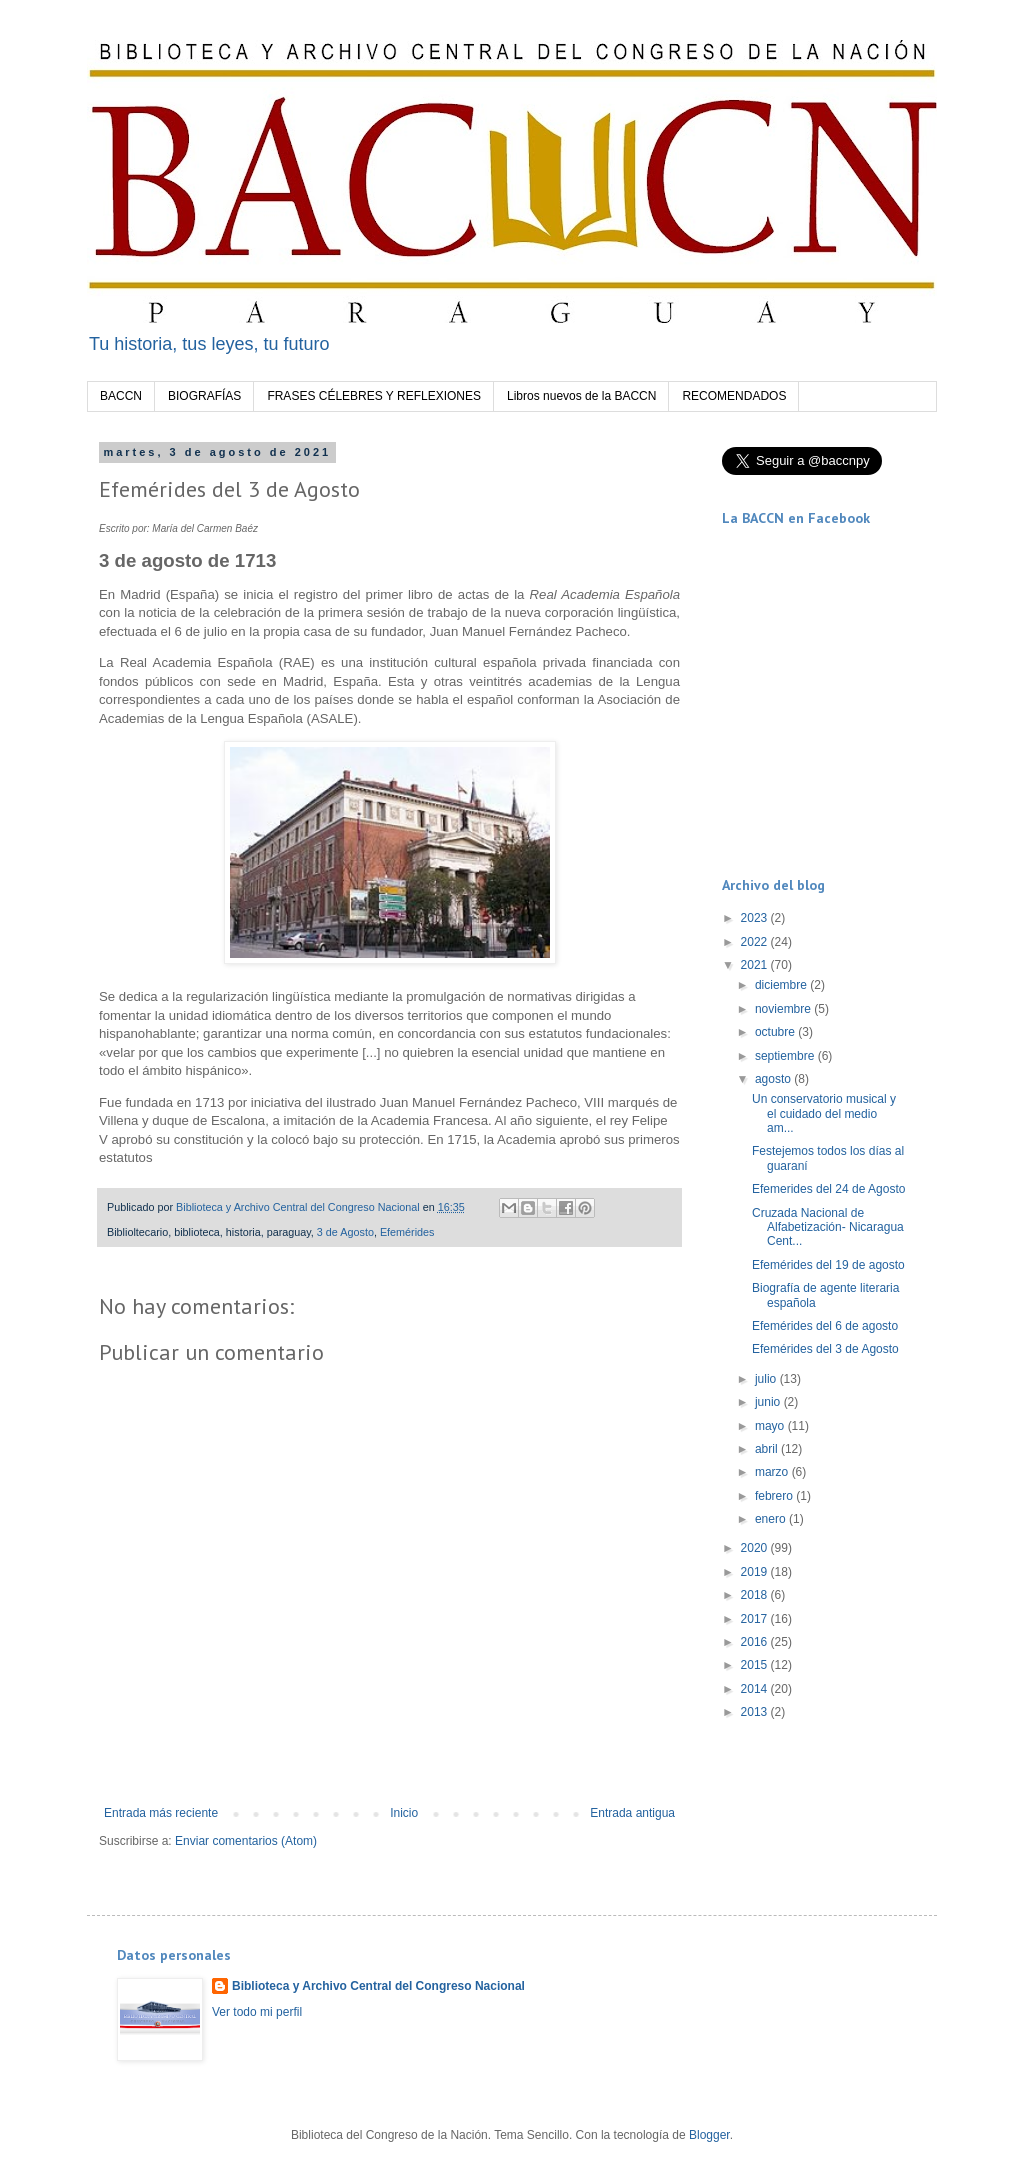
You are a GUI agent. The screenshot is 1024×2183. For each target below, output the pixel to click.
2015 (756, 1665)
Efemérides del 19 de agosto (828, 1265)
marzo (773, 1472)
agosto (774, 1079)
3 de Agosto (345, 1232)
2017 (756, 1619)
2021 (756, 965)
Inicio (404, 1813)
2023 (756, 918)
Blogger (709, 2135)
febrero (775, 1496)
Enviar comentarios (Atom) (246, 1841)
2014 (756, 1689)
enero (772, 1519)
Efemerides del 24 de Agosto (828, 1189)
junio (769, 1402)
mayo (771, 1426)
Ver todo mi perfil (257, 2012)
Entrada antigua (632, 1813)
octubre (776, 1032)
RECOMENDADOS (734, 396)
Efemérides (407, 1232)
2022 (756, 942)
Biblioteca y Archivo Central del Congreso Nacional (378, 1986)
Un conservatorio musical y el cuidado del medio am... (824, 1113)
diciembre (782, 985)
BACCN (121, 396)
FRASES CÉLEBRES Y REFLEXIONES (374, 396)
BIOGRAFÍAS (204, 396)
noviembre (784, 1009)
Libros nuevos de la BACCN (581, 396)
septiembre (786, 1056)
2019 (756, 1572)
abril (768, 1449)
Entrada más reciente (161, 1813)
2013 (756, 1712)
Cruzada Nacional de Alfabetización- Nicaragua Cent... (828, 1227)
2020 (756, 1548)
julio (767, 1379)
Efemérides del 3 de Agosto (825, 1349)
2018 (756, 1595)
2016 (756, 1642)
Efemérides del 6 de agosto (825, 1326)
